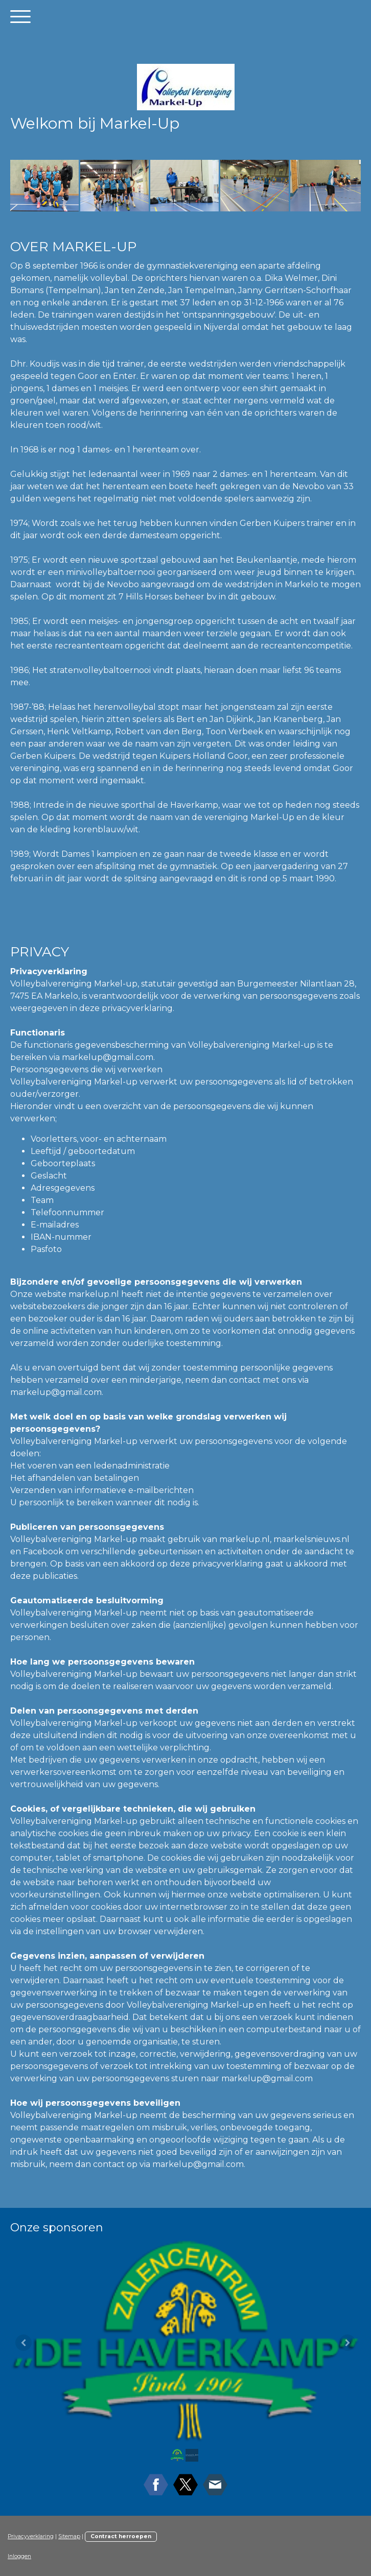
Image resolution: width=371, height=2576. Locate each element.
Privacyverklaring (31, 2536)
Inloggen (19, 2556)
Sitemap (69, 2536)
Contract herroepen (120, 2536)
